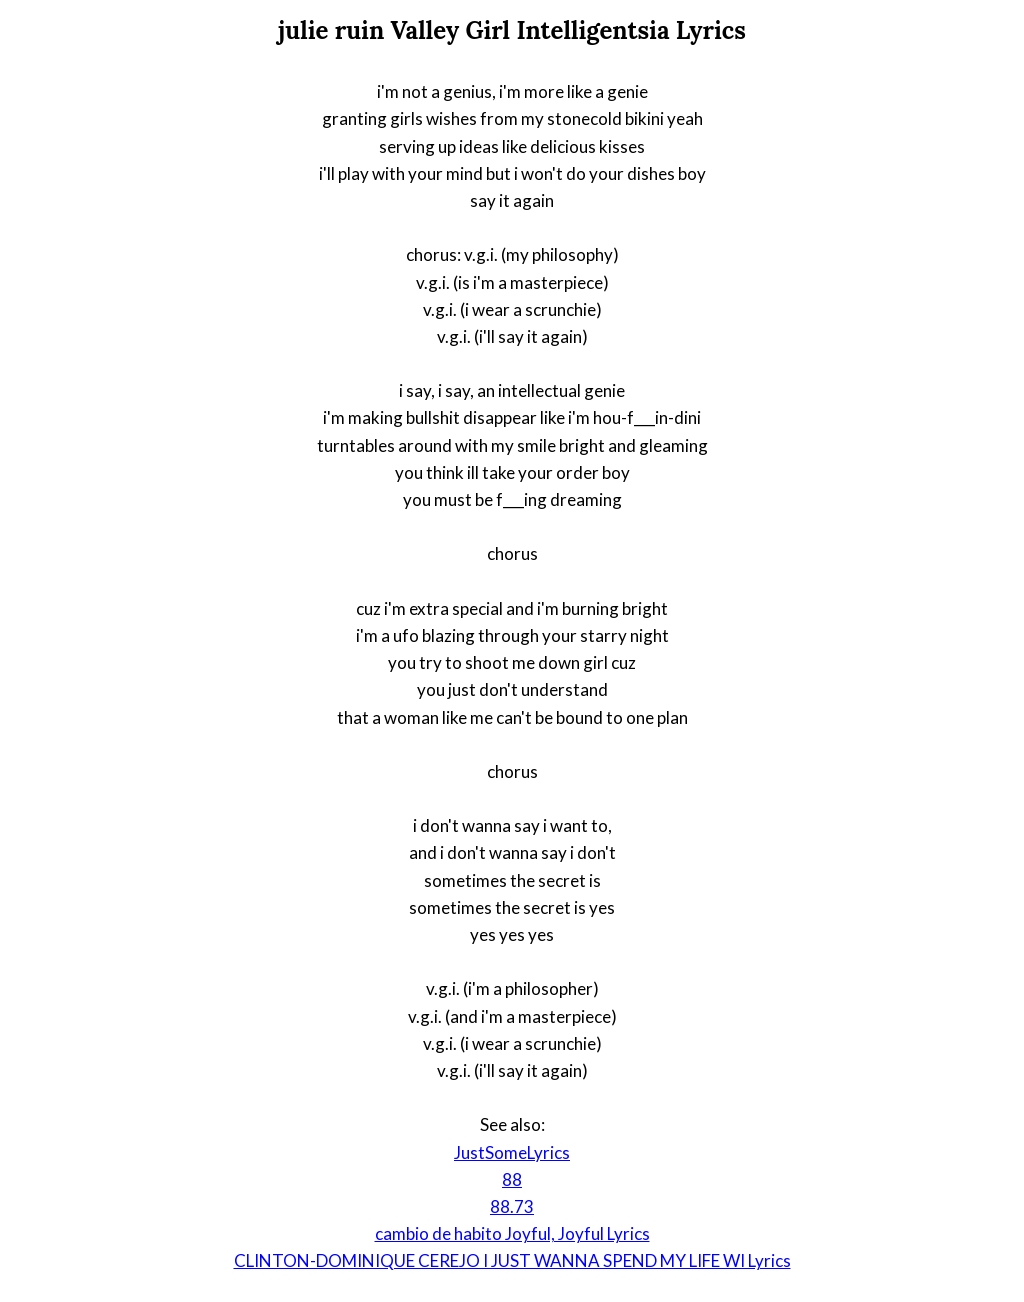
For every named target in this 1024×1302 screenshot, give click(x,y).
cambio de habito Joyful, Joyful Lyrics (512, 1233)
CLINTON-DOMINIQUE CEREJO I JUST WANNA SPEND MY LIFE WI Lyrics (512, 1260)
